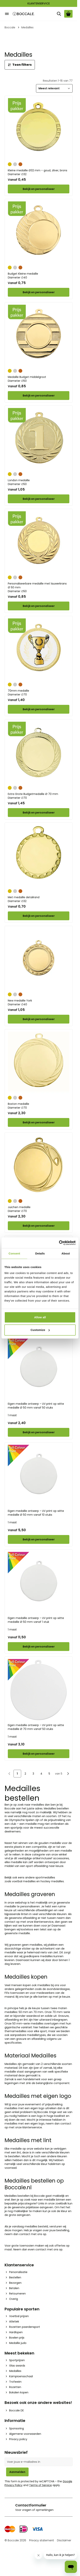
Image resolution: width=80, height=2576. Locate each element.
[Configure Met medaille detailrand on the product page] (38, 915)
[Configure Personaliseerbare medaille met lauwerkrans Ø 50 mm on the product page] (38, 606)
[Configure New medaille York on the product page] (38, 1019)
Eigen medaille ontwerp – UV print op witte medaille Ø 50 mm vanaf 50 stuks (36, 1405)
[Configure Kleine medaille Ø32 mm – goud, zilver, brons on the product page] (38, 189)
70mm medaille (38, 692)
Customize (40, 1330)
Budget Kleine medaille (38, 275)
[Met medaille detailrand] (38, 856)
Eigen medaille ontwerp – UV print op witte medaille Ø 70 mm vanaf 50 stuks (36, 1727)
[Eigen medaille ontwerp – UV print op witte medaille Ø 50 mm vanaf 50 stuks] (38, 1369)
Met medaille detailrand (38, 899)
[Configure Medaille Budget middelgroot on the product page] (38, 395)
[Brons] (20, 163)
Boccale (10, 27)
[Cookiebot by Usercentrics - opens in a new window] (59, 1242)
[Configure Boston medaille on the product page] (38, 1122)
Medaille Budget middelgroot (38, 379)
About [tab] (66, 1253)
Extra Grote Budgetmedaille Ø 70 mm (38, 796)
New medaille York (38, 1002)
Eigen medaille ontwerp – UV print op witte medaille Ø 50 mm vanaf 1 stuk (36, 1620)
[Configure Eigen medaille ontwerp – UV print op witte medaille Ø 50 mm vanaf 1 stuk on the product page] (38, 1646)
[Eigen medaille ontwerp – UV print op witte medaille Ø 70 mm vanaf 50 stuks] (38, 1690)
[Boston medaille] (38, 1062)
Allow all (40, 1317)
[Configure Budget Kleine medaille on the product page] (38, 292)
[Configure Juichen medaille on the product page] (38, 1225)
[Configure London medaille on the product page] (38, 498)
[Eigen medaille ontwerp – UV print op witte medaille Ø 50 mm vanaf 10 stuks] (38, 1476)
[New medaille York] (38, 959)
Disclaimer (64, 2540)
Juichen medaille (38, 1209)
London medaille (38, 482)
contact (40, 2249)
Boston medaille (38, 1106)
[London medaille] (38, 439)
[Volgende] (68, 1773)
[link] (9, 1773)
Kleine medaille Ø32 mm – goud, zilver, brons (38, 172)
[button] (20, 65)
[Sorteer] (54, 88)
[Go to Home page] (23, 14)
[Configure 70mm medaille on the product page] (38, 709)
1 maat (12, 1415)
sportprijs (16, 1828)
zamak (47, 2068)
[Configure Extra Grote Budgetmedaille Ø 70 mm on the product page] (38, 812)
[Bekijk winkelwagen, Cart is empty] (68, 14)
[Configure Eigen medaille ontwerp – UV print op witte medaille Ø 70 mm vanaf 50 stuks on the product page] (38, 1753)
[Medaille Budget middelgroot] (38, 336)
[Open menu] (7, 13)
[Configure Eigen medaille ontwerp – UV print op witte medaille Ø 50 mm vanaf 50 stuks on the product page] (38, 1432)
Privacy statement (41, 2540)
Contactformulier (30, 2505)
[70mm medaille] (38, 649)
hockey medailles (52, 1881)
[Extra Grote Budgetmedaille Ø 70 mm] (38, 753)
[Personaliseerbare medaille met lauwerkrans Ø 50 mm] (38, 542)
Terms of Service (40, 2485)
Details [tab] (40, 1253)
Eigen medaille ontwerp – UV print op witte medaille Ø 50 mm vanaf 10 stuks (36, 1513)
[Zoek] (59, 13)
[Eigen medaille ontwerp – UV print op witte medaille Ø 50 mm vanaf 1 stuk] (38, 1583)
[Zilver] (15, 163)
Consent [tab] (14, 1253)
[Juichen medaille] (38, 1166)
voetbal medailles (24, 1881)
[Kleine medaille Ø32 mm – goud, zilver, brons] (38, 129)
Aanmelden (17, 2472)
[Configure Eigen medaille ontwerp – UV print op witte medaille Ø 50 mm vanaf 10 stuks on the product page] (38, 1539)
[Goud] (9, 163)
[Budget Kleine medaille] (38, 232)
